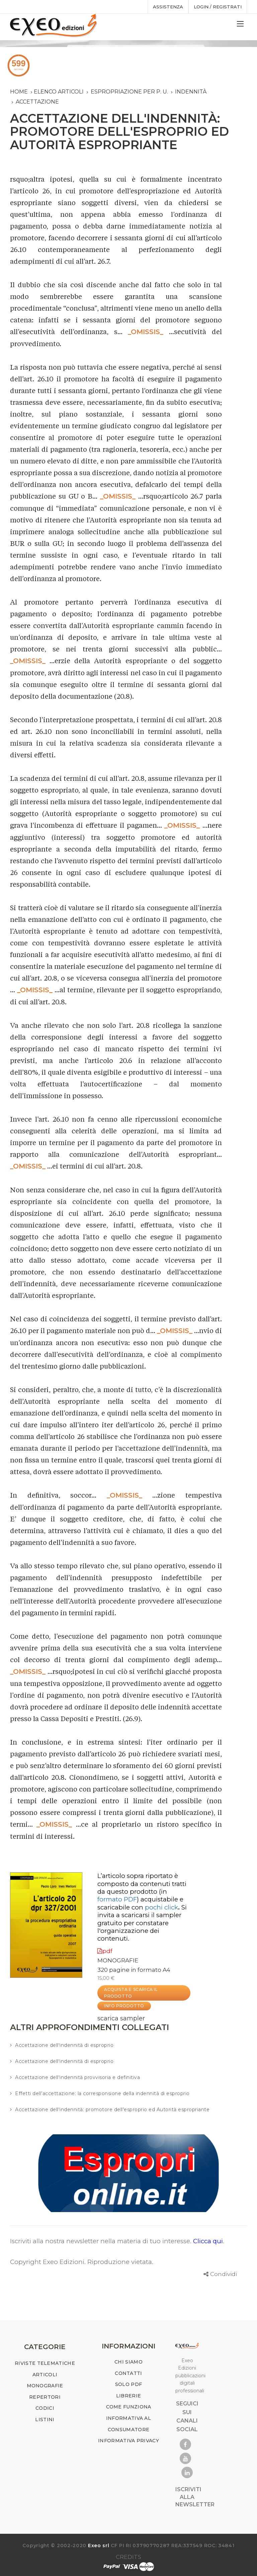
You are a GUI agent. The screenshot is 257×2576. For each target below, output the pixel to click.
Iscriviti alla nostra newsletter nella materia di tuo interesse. (101, 2241)
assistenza (168, 6)
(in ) (132, 1895)
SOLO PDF (128, 2384)
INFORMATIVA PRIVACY (128, 2441)
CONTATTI (128, 2373)
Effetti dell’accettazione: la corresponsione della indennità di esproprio (102, 2093)
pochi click (161, 1907)
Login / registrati (218, 6)
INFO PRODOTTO (124, 2005)
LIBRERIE (128, 2396)
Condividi (223, 2274)
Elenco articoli (59, 91)
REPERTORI (45, 2397)
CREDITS (128, 2557)
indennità (190, 91)
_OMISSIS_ (145, 332)
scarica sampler (121, 2018)
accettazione (37, 102)
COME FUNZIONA (128, 2407)
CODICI (44, 2408)
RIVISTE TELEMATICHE (45, 2363)
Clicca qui (208, 2241)
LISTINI (44, 2419)
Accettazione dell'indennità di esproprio (64, 2045)
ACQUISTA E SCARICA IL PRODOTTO (131, 1993)
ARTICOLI (44, 2375)
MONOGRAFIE (117, 1960)
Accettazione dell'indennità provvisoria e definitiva (77, 2077)
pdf (104, 1951)
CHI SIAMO (128, 2362)
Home (19, 91)
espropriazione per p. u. (129, 91)
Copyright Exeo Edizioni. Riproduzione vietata (81, 2262)
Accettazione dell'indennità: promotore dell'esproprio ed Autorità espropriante (112, 2110)
